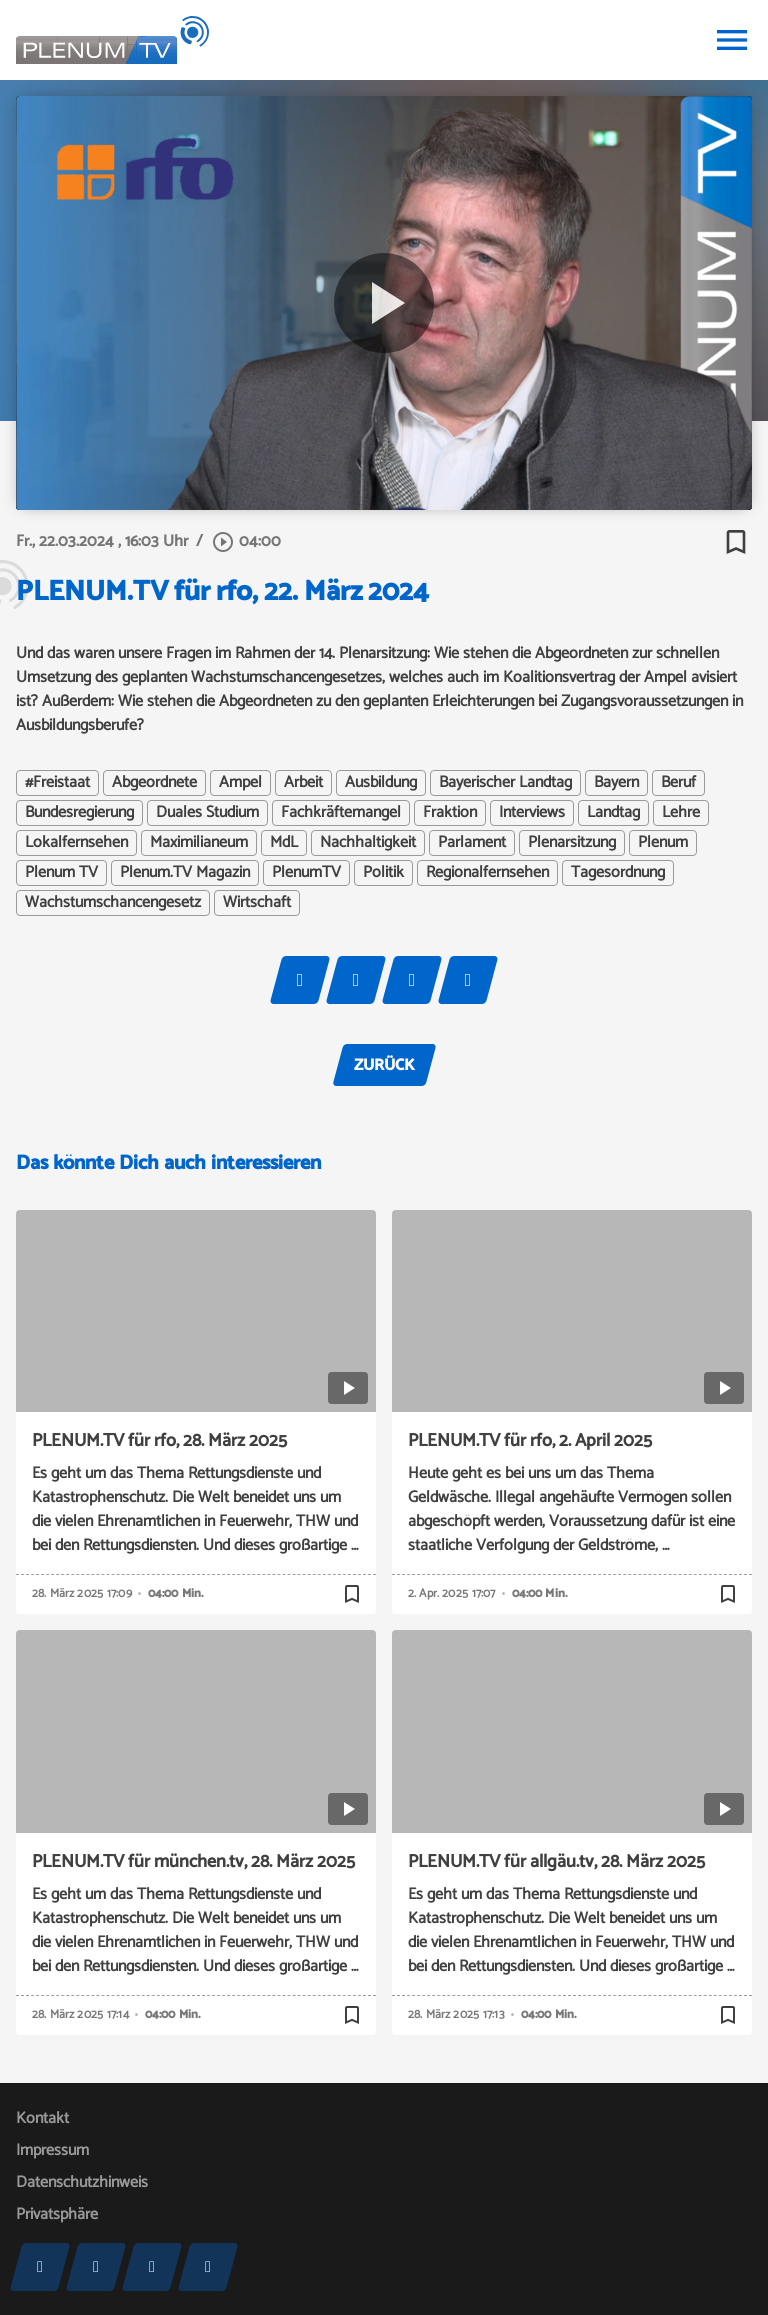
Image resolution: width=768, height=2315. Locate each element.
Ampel (240, 783)
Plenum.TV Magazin (185, 873)
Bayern (616, 783)
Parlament (472, 843)
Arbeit (303, 783)
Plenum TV (61, 873)
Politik (383, 873)
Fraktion (450, 813)
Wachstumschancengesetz (113, 903)
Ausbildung (381, 783)
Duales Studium (207, 813)
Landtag (613, 813)
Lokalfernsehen (76, 843)
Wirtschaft (257, 903)
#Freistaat (57, 783)
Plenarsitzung (572, 843)
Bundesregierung (79, 813)
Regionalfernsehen (487, 873)
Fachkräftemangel (341, 813)
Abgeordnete (154, 783)
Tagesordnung (618, 873)
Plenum (663, 843)
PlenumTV (306, 873)
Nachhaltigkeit (368, 843)
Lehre (681, 813)
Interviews (532, 813)
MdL (284, 843)
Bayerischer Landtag (505, 783)
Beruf (678, 783)
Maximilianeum (199, 843)
